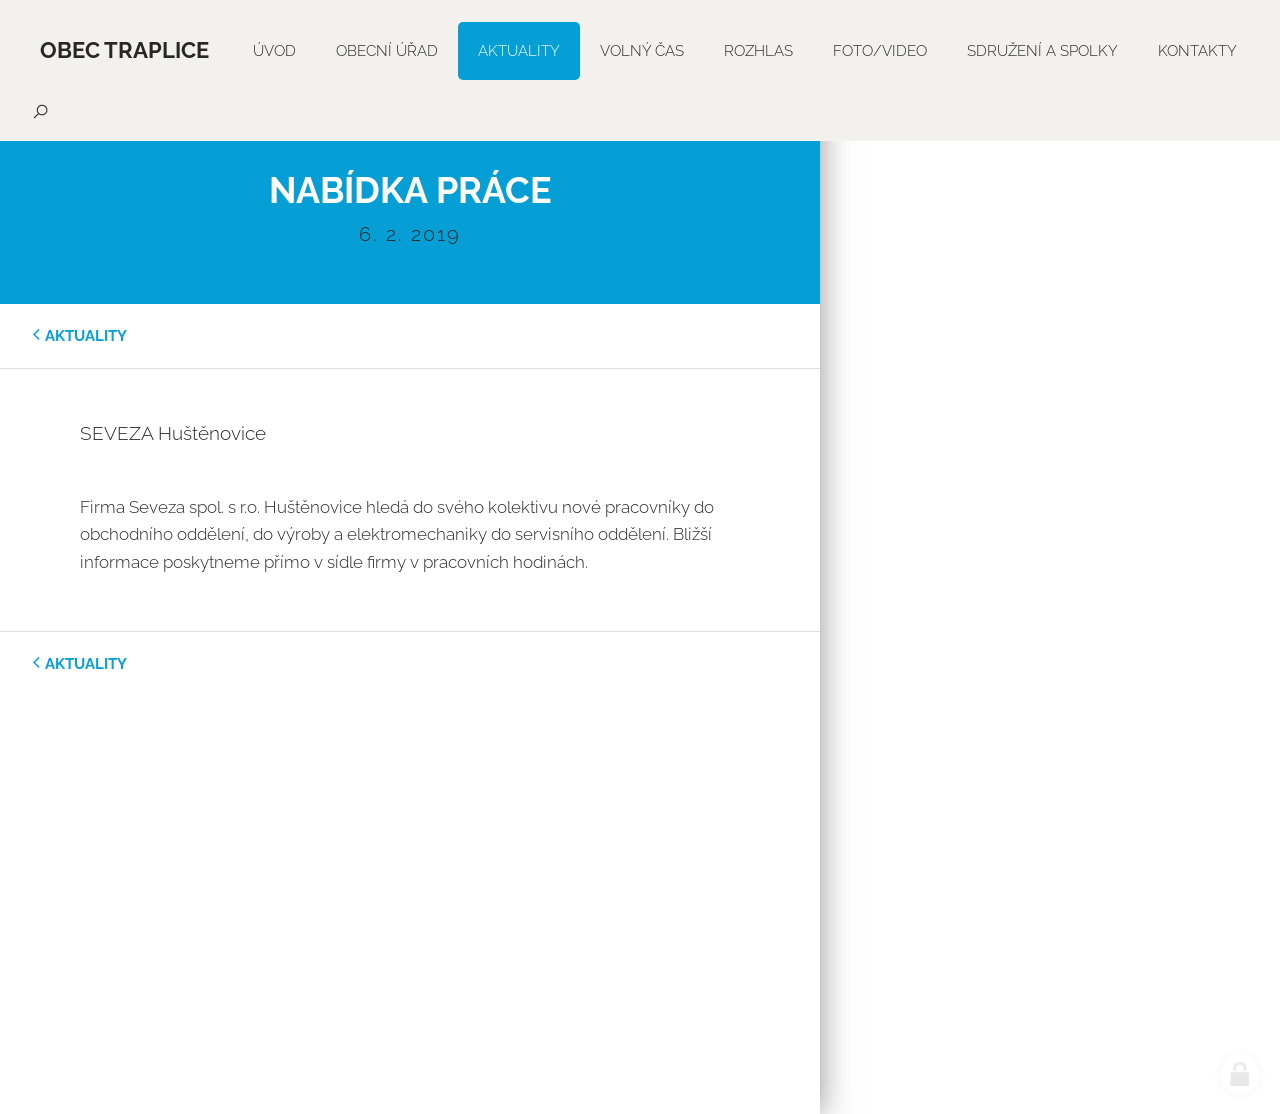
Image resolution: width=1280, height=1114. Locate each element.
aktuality (86, 336)
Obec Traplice (124, 50)
